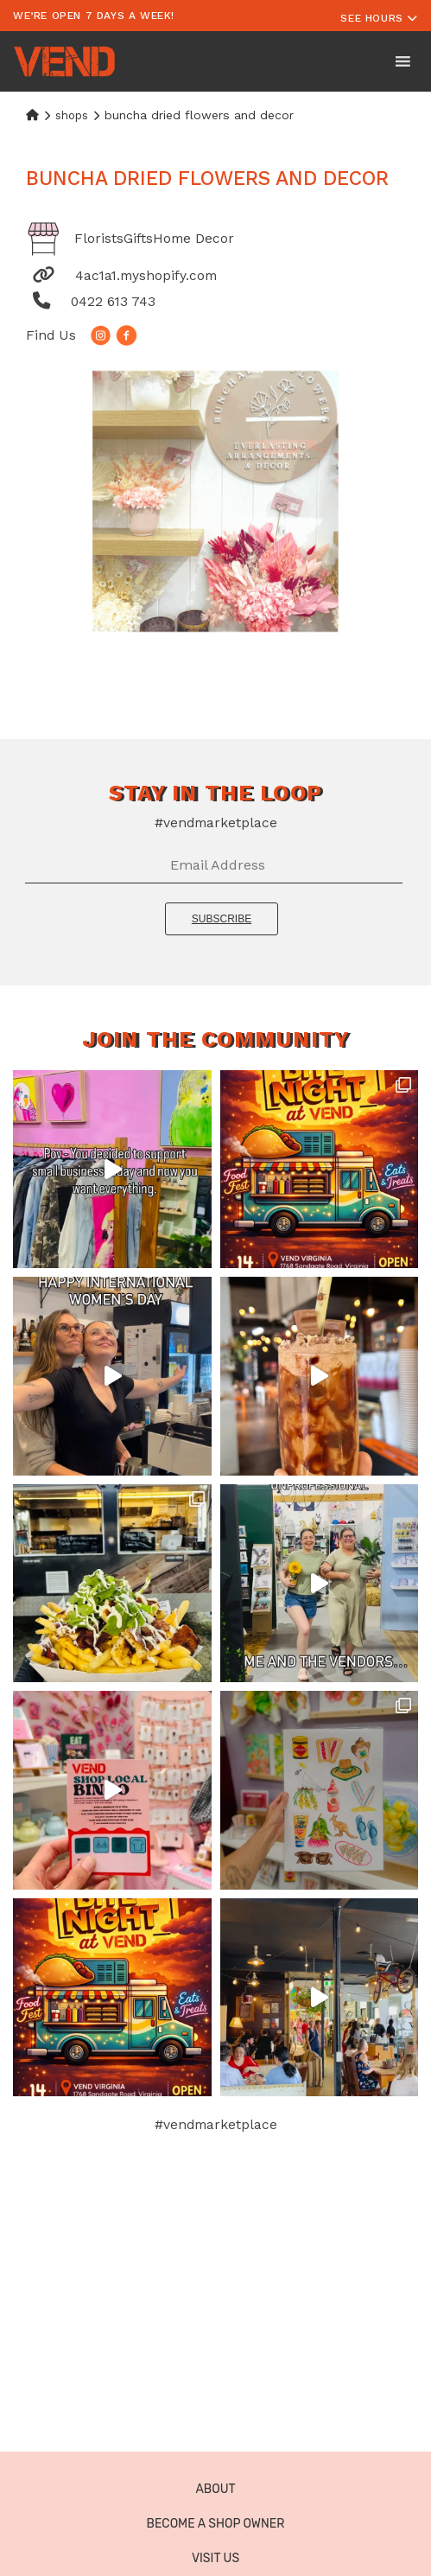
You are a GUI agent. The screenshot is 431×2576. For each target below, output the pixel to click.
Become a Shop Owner (216, 2523)
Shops (71, 115)
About (215, 2489)
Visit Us (215, 2558)
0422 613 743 (113, 301)
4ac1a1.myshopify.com (146, 275)
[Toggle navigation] (379, 15)
